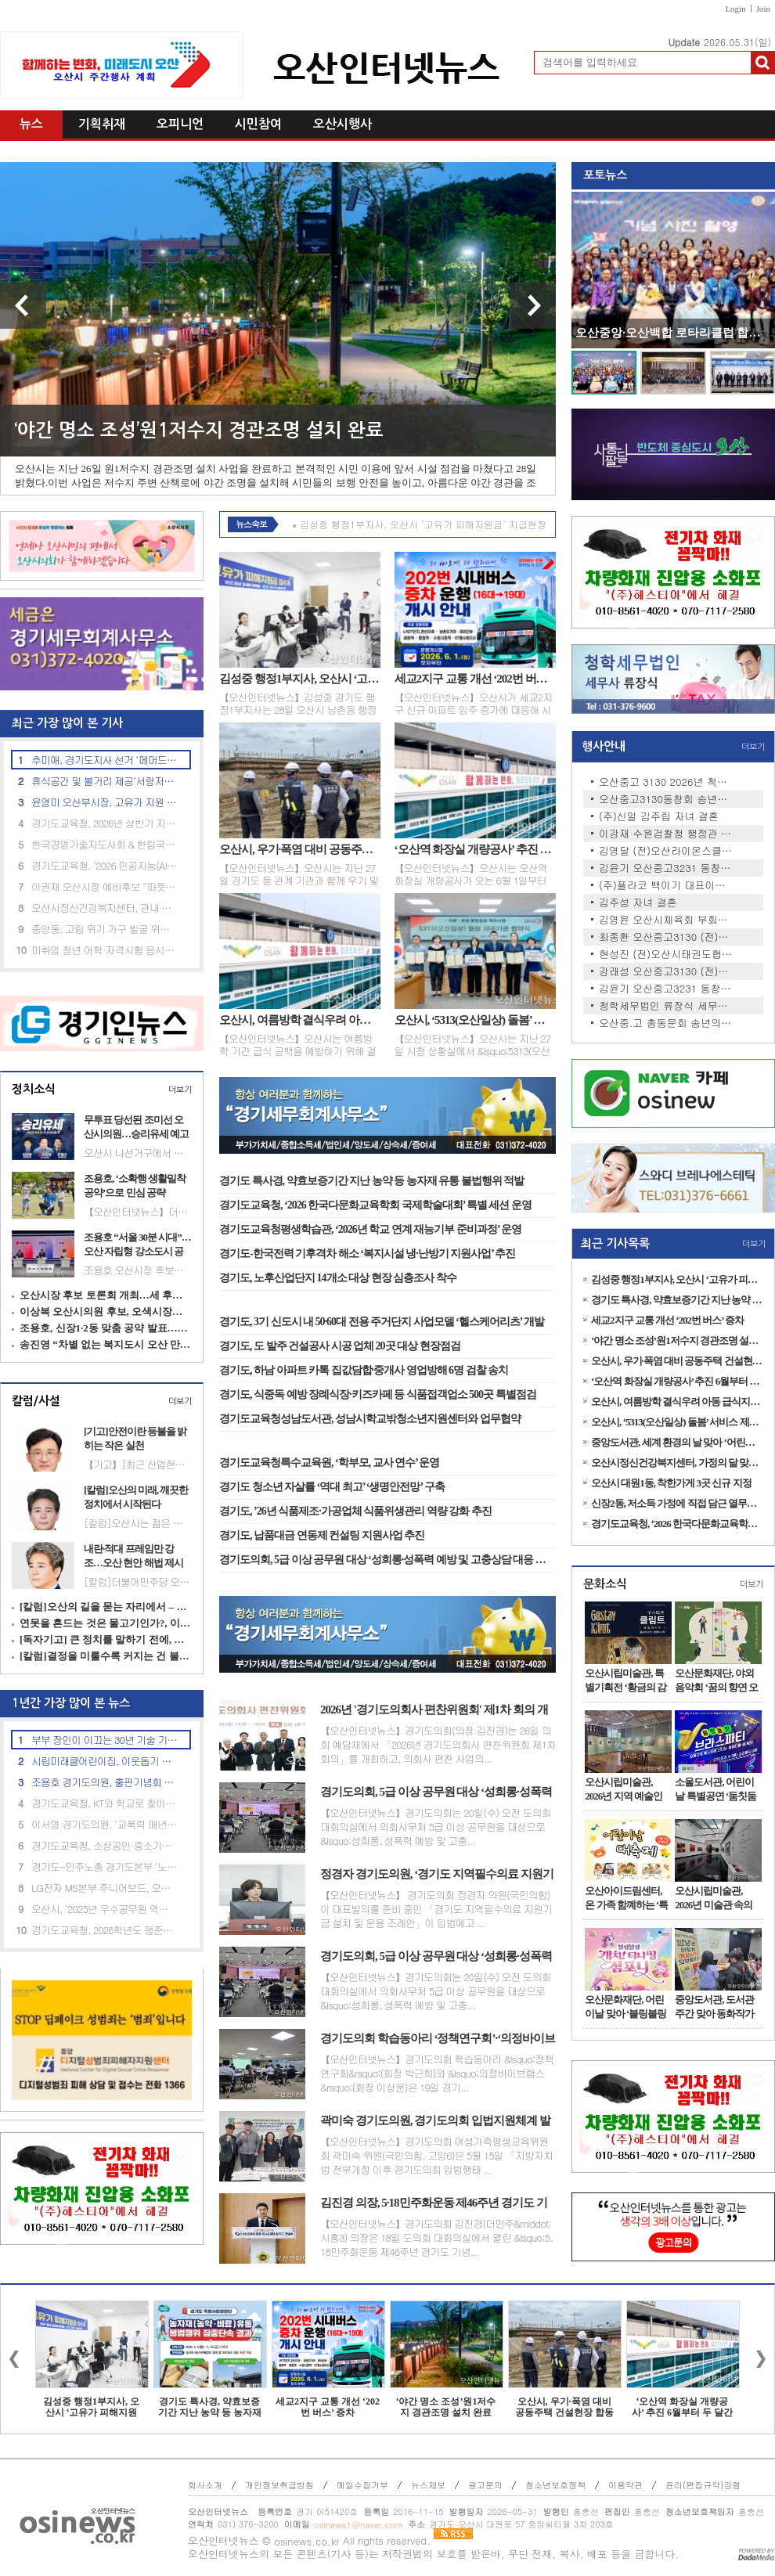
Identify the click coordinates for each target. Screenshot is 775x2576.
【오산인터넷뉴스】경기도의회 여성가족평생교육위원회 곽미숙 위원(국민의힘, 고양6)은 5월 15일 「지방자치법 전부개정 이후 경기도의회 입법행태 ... (436, 2156)
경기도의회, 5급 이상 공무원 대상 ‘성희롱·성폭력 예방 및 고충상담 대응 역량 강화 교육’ (387, 1559)
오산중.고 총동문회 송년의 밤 (666, 1023)
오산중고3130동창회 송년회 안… (666, 799)
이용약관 (625, 2485)
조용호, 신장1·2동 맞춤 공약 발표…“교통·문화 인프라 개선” (106, 1328)
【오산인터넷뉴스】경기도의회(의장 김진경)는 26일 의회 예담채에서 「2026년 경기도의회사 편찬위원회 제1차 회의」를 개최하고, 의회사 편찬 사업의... (438, 1745)
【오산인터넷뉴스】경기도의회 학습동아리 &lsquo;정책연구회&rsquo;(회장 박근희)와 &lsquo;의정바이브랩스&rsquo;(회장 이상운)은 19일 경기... (436, 2073)
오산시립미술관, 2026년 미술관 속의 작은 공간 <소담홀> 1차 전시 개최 (717, 1898)
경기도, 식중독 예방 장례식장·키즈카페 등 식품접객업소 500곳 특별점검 (377, 1394)
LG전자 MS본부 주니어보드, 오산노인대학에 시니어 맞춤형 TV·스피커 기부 (104, 1887)
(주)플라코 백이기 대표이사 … (666, 885)
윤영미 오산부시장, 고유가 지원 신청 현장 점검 (104, 802)
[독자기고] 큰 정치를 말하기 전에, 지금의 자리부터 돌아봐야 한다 (106, 1639)
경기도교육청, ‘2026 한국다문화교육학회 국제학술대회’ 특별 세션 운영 (375, 1205)
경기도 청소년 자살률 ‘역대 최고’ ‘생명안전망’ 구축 (332, 1487)
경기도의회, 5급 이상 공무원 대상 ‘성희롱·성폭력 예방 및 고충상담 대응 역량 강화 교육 (436, 1792)
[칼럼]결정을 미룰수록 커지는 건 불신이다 (106, 1656)
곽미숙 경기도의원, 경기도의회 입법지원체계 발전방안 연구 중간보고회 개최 (435, 2121)
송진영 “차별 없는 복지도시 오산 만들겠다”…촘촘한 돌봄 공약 (106, 1344)
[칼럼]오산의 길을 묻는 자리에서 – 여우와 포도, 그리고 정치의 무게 (106, 1606)
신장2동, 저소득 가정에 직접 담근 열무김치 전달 (676, 1503)
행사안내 (603, 746)
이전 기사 (23, 306)
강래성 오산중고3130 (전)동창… (666, 971)
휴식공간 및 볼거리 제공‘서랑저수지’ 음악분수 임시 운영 (104, 780)
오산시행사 (342, 124)
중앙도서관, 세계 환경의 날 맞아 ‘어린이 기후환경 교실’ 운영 (676, 1442)
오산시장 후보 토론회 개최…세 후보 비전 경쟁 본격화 (106, 1295)
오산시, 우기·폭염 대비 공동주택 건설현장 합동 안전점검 (299, 849)
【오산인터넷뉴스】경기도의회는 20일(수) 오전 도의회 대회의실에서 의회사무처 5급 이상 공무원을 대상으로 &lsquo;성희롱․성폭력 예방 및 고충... (435, 1827)
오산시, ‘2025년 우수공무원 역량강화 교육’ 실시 (104, 1908)
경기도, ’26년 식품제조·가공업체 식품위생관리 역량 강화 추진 (355, 1511)
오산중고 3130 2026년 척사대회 (666, 782)
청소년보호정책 (555, 2485)
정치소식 (34, 1089)
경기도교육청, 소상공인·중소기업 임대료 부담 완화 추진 (104, 1845)
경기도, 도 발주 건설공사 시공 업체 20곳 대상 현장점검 (339, 1346)
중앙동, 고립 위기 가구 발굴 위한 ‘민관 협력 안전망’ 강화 (104, 928)
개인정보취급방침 (279, 2485)
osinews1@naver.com (358, 2525)
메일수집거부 (362, 2485)
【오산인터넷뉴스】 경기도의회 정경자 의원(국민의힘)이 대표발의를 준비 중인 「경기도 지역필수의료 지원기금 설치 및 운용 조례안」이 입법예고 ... (436, 1909)
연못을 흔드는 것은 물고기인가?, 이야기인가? (106, 1623)
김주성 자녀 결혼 (638, 902)
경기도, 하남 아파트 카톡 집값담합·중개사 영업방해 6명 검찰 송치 (363, 1370)
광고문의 (485, 2485)
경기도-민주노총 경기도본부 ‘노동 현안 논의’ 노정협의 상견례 (104, 1866)
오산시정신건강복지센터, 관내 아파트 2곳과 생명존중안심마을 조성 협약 (104, 907)
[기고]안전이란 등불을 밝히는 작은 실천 (135, 1438)
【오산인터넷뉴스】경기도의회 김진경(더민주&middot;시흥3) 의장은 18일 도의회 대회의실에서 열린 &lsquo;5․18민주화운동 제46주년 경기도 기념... (437, 2238)
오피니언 (180, 124)
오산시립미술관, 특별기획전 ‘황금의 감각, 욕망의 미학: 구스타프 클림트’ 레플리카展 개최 (627, 1680)
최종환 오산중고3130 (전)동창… (666, 937)
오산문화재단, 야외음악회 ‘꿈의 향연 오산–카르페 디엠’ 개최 (717, 1680)
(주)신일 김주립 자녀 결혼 (659, 816)
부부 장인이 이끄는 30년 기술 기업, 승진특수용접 (104, 1739)
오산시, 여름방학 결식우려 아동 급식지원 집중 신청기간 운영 (299, 1020)
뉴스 (31, 124)
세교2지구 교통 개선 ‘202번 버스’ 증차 (475, 678)
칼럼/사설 (36, 1401)
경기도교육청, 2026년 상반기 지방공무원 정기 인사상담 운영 (104, 823)
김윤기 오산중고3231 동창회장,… (666, 868)
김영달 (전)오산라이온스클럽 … (666, 851)
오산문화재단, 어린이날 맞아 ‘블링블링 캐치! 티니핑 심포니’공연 (625, 2007)
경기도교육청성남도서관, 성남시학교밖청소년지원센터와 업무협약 (370, 1419)
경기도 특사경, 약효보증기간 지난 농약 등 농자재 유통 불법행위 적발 (371, 1181)
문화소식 (605, 1584)
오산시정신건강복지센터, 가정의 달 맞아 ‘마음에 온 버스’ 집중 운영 (676, 1462)
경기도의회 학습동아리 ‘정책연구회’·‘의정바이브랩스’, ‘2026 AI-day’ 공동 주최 (437, 2039)
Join (763, 8)
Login (735, 8)
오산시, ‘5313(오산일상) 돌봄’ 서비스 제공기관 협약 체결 (475, 1020)
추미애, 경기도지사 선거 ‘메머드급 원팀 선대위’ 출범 (104, 759)
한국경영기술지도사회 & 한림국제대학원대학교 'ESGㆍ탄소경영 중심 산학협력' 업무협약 (104, 844)
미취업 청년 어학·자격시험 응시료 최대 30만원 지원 (104, 950)
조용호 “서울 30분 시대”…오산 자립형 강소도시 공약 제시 (137, 1244)
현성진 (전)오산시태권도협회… (666, 954)
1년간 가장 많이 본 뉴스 (65, 1703)
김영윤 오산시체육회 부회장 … (666, 919)
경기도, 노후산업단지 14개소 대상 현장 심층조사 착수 (337, 1278)
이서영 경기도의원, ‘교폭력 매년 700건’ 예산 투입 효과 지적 (104, 1824)
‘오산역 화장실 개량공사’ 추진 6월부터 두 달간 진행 (475, 849)
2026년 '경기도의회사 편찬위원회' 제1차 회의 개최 (434, 1710)
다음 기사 (533, 306)
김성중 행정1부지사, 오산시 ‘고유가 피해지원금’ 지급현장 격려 (299, 678)
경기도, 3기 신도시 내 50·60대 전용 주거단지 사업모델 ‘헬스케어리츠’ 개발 (381, 1322)
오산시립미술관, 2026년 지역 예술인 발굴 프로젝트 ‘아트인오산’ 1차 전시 (625, 1789)
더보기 (180, 1090)
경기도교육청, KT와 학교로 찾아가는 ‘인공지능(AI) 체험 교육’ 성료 (104, 1803)
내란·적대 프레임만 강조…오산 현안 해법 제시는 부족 (133, 1556)
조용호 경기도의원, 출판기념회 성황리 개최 (104, 1782)
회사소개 (205, 2485)
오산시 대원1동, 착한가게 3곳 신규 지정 (671, 1483)
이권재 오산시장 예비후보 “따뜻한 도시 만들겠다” (104, 886)
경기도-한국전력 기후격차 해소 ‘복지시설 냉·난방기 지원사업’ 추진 (367, 1253)
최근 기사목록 (615, 1243)
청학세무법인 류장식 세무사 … (666, 1006)
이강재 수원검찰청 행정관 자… (666, 833)
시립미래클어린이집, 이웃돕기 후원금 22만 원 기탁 (104, 1760)
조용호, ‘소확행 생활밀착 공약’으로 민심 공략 (135, 1185)
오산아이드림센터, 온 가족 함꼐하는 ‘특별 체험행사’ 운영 (626, 1898)
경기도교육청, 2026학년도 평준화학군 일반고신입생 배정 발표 (104, 1930)
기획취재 (101, 124)
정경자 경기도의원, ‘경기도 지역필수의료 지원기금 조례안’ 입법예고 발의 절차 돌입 (436, 1875)
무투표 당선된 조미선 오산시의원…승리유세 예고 (136, 1127)
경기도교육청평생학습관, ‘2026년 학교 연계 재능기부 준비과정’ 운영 (370, 1229)
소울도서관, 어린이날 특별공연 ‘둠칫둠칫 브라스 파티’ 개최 (716, 1789)
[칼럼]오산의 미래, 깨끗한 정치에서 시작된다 (136, 1497)
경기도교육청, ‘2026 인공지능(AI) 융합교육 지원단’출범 (104, 865)
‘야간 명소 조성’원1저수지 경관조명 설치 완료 (199, 430)
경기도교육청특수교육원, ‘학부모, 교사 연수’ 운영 (329, 1462)
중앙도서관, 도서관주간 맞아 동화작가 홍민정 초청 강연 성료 (715, 2007)
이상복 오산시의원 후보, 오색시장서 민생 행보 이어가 (106, 1311)
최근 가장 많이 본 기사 (61, 723)
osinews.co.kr (307, 2541)
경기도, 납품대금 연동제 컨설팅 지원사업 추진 (321, 1535)
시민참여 (258, 124)
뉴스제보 (428, 2485)
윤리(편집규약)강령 (703, 2485)
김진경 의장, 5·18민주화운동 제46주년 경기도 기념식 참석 (433, 2203)
